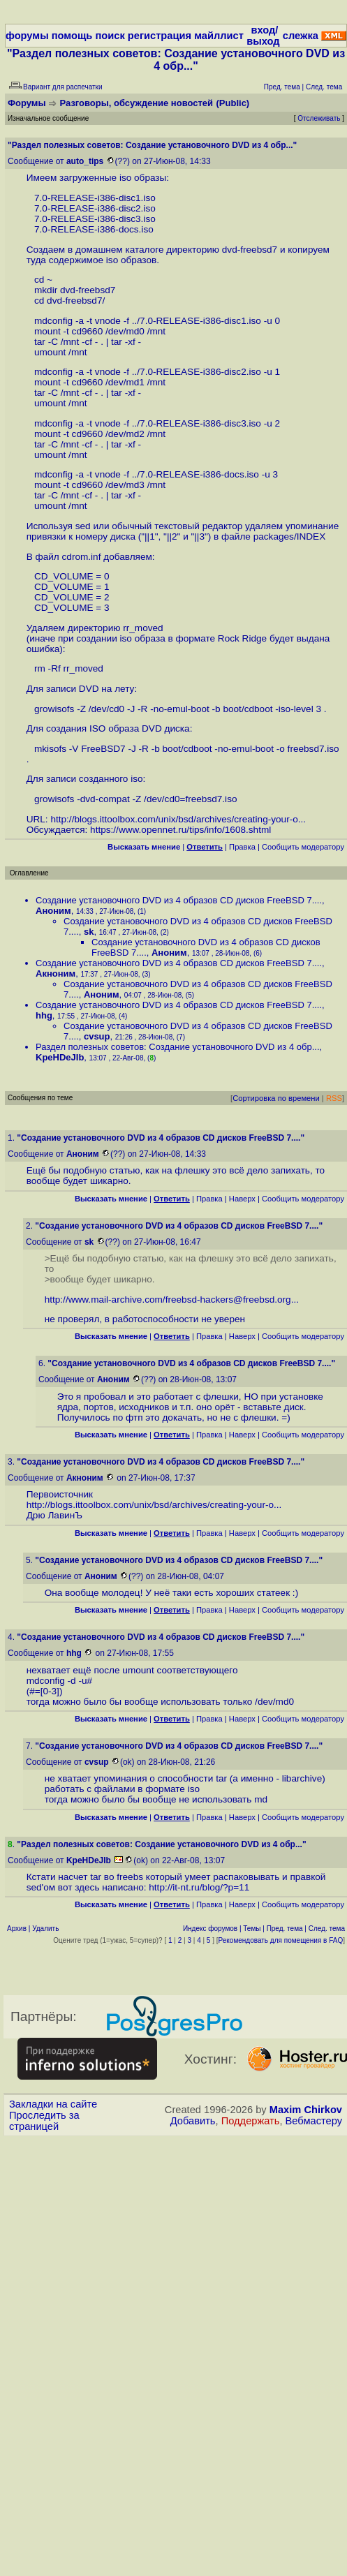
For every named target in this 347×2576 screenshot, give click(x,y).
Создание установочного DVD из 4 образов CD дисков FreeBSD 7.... (179, 900)
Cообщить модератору (303, 847)
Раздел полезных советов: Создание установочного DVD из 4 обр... (178, 1047)
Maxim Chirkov (306, 2109)
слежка (300, 35)
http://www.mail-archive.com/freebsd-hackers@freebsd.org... (172, 1299)
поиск (109, 35)
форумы (27, 35)
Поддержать (250, 2120)
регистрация (159, 35)
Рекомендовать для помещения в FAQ (281, 1940)
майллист (219, 35)
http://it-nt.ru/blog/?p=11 (199, 1887)
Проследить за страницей (44, 2121)
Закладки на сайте (53, 2104)
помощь (72, 35)
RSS (334, 1098)
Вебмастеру (314, 2120)
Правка (242, 847)
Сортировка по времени (276, 1098)
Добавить (193, 2120)
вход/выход (262, 35)
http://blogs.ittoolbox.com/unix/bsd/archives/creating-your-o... (178, 819)
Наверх (242, 1198)
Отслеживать (318, 118)
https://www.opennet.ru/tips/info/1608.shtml (180, 829)
